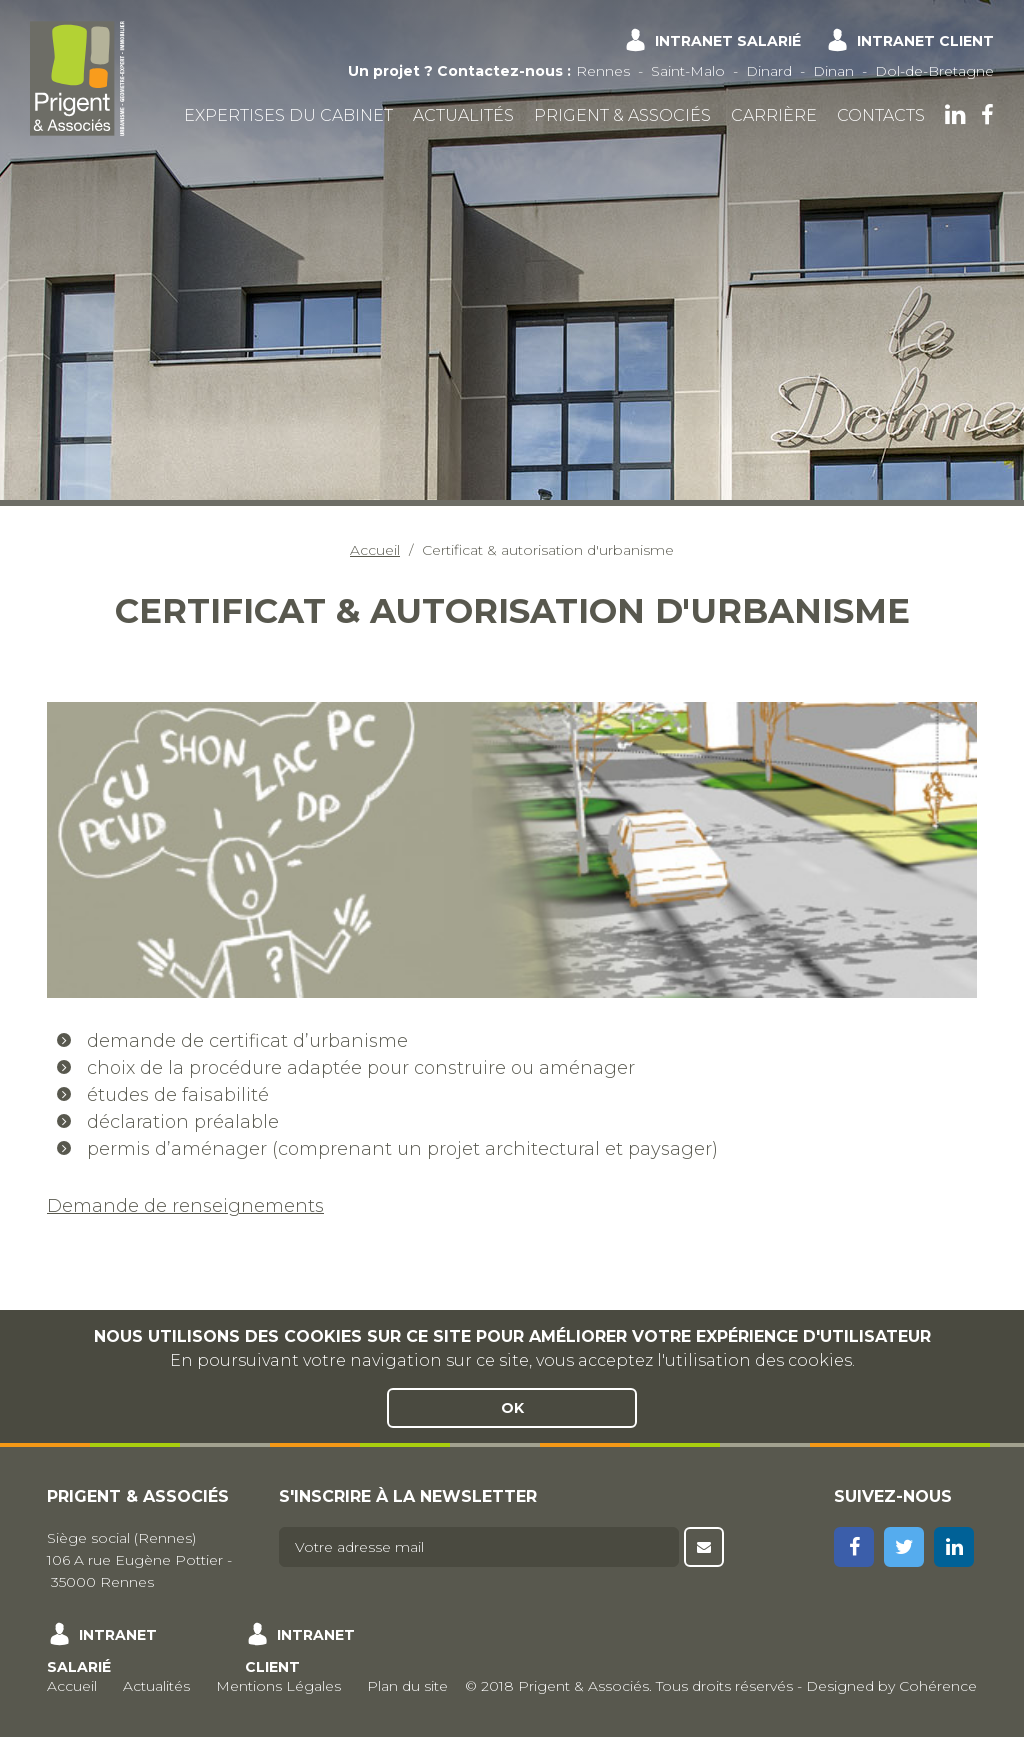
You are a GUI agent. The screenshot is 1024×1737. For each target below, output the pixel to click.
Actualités (463, 115)
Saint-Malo (688, 71)
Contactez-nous (500, 71)
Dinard (769, 71)
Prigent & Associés (622, 115)
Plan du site (407, 1686)
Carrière (774, 115)
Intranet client (925, 41)
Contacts (881, 115)
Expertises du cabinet (288, 115)
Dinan (833, 71)
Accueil (375, 550)
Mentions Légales (278, 1686)
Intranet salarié (728, 41)
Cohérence (938, 1686)
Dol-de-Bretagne (934, 71)
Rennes (603, 71)
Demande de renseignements (185, 1206)
